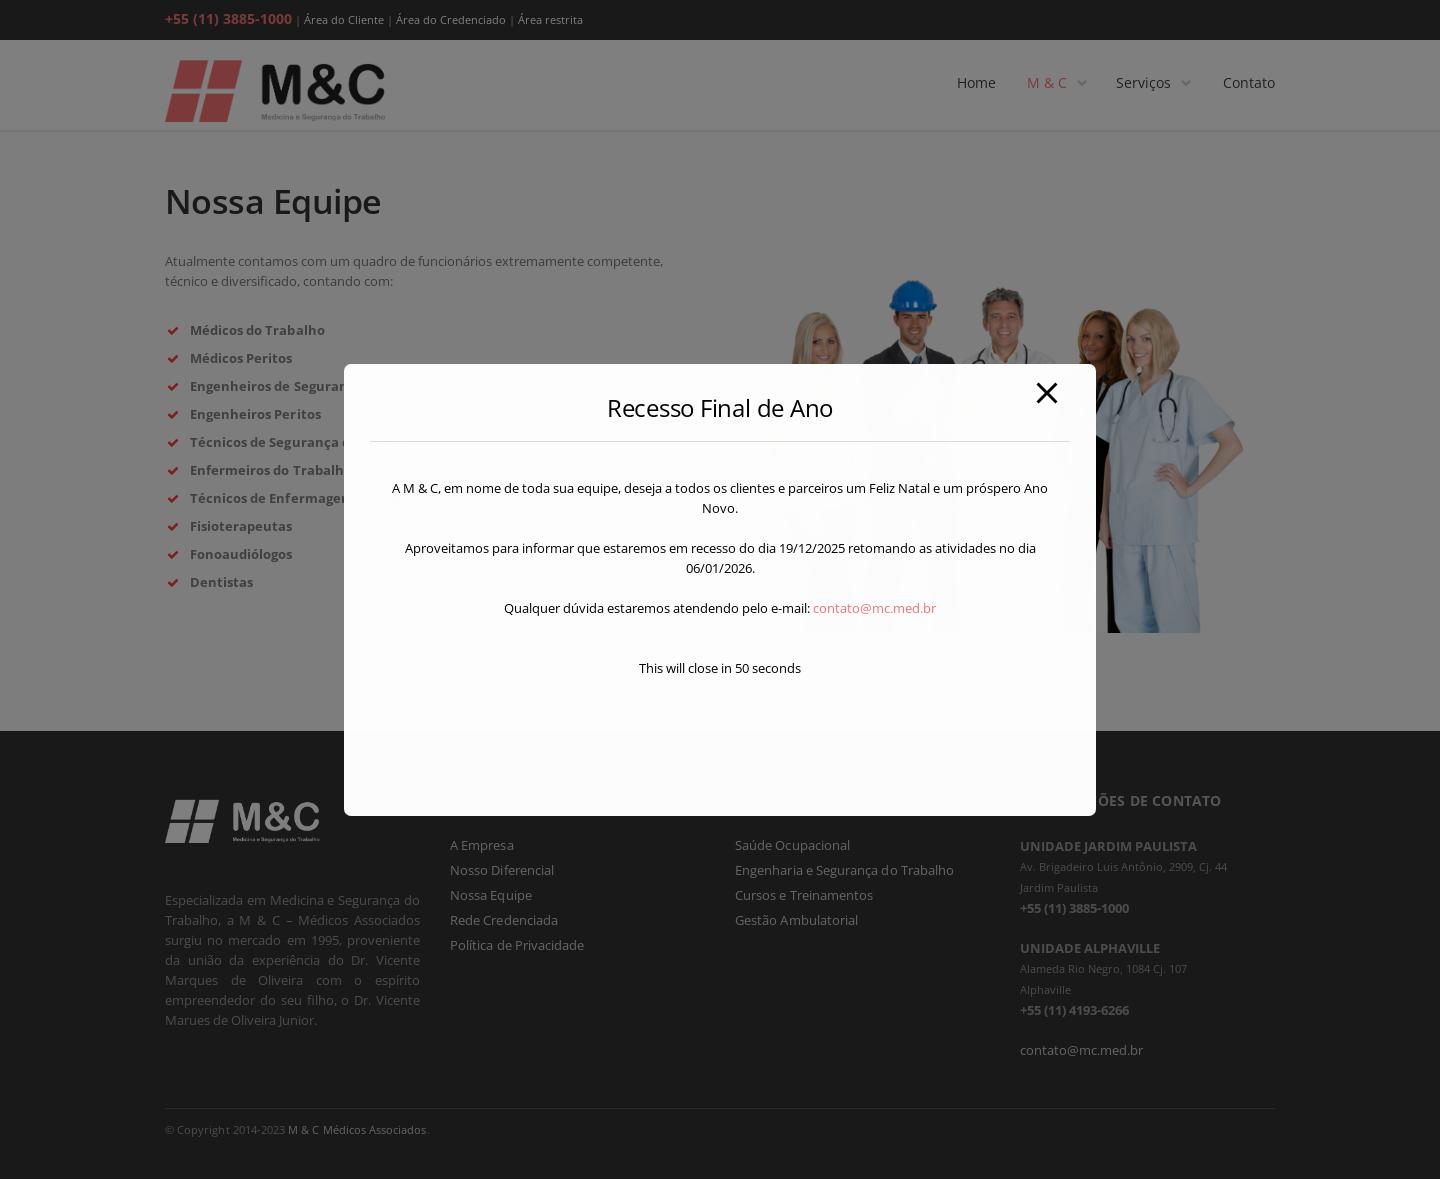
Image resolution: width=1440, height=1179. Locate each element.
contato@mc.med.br (874, 608)
